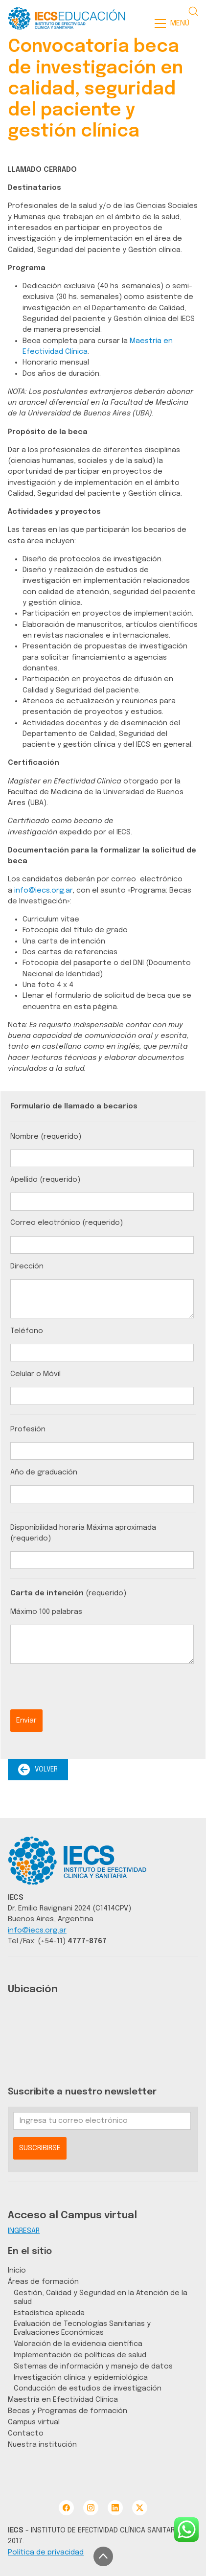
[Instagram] (90, 2507)
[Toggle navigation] (175, 23)
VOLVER (38, 1769)
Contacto (26, 2433)
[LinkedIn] (115, 2507)
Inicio (17, 2270)
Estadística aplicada (49, 2313)
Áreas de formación (43, 2281)
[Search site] (193, 11)
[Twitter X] (139, 2507)
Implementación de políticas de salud (80, 2355)
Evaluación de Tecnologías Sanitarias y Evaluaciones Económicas (82, 2328)
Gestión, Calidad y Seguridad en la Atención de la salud (100, 2297)
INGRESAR (24, 2230)
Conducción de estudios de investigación (87, 2388)
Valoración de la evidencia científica (78, 2343)
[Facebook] (66, 2507)
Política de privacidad (46, 2552)
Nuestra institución (42, 2444)
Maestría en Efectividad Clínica (63, 2399)
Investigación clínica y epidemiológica (81, 2377)
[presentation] (84, 1690)
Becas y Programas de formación (67, 2411)
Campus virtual (34, 2422)
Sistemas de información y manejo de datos (93, 2366)
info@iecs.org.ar (43, 890)
